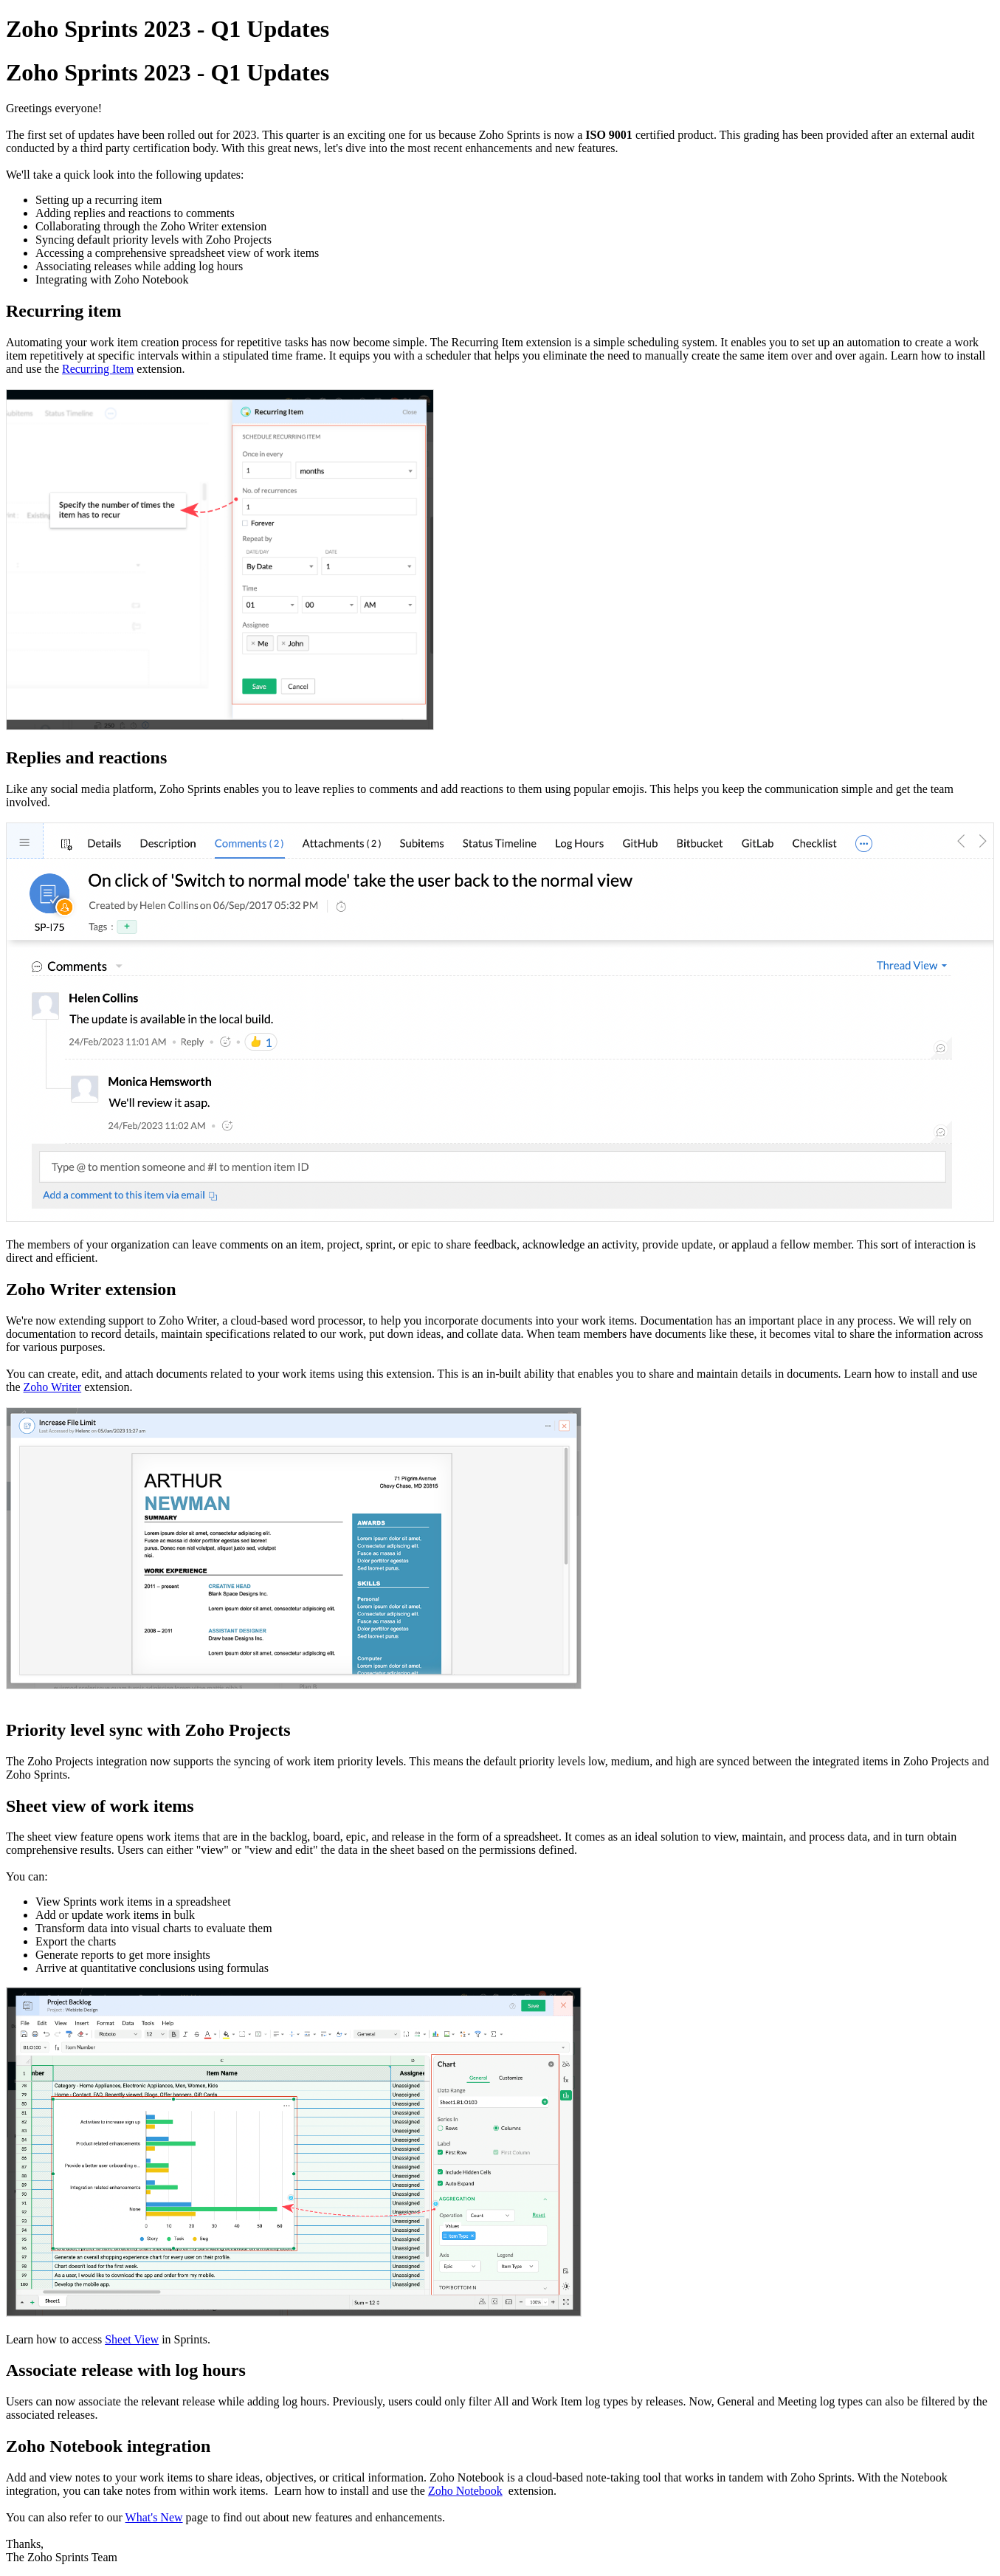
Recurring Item (98, 369)
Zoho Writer (53, 1387)
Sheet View (132, 2339)
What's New (154, 2517)
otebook (465, 2490)
